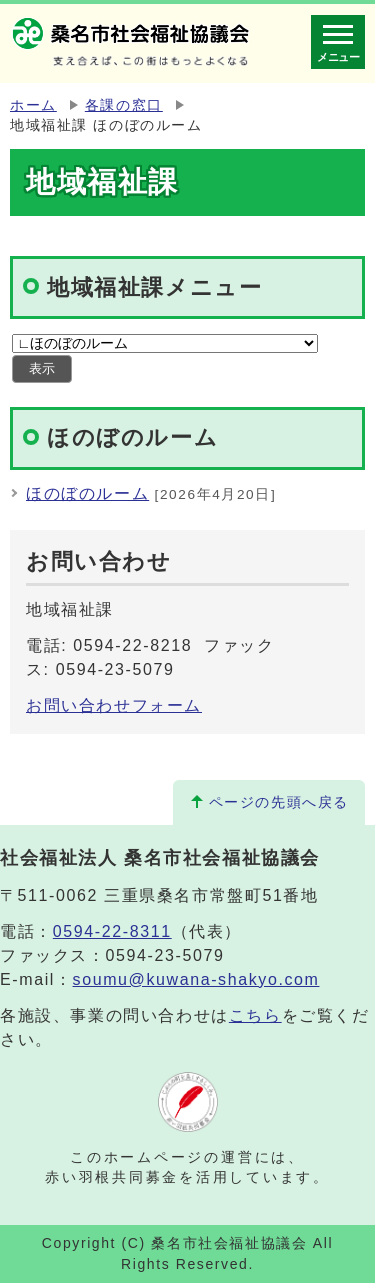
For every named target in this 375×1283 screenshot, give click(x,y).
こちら (255, 1015)
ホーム (33, 105)
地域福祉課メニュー (154, 287)
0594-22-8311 (112, 931)
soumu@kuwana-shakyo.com (196, 979)
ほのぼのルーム (87, 493)
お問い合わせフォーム (114, 705)
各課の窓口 (124, 105)
